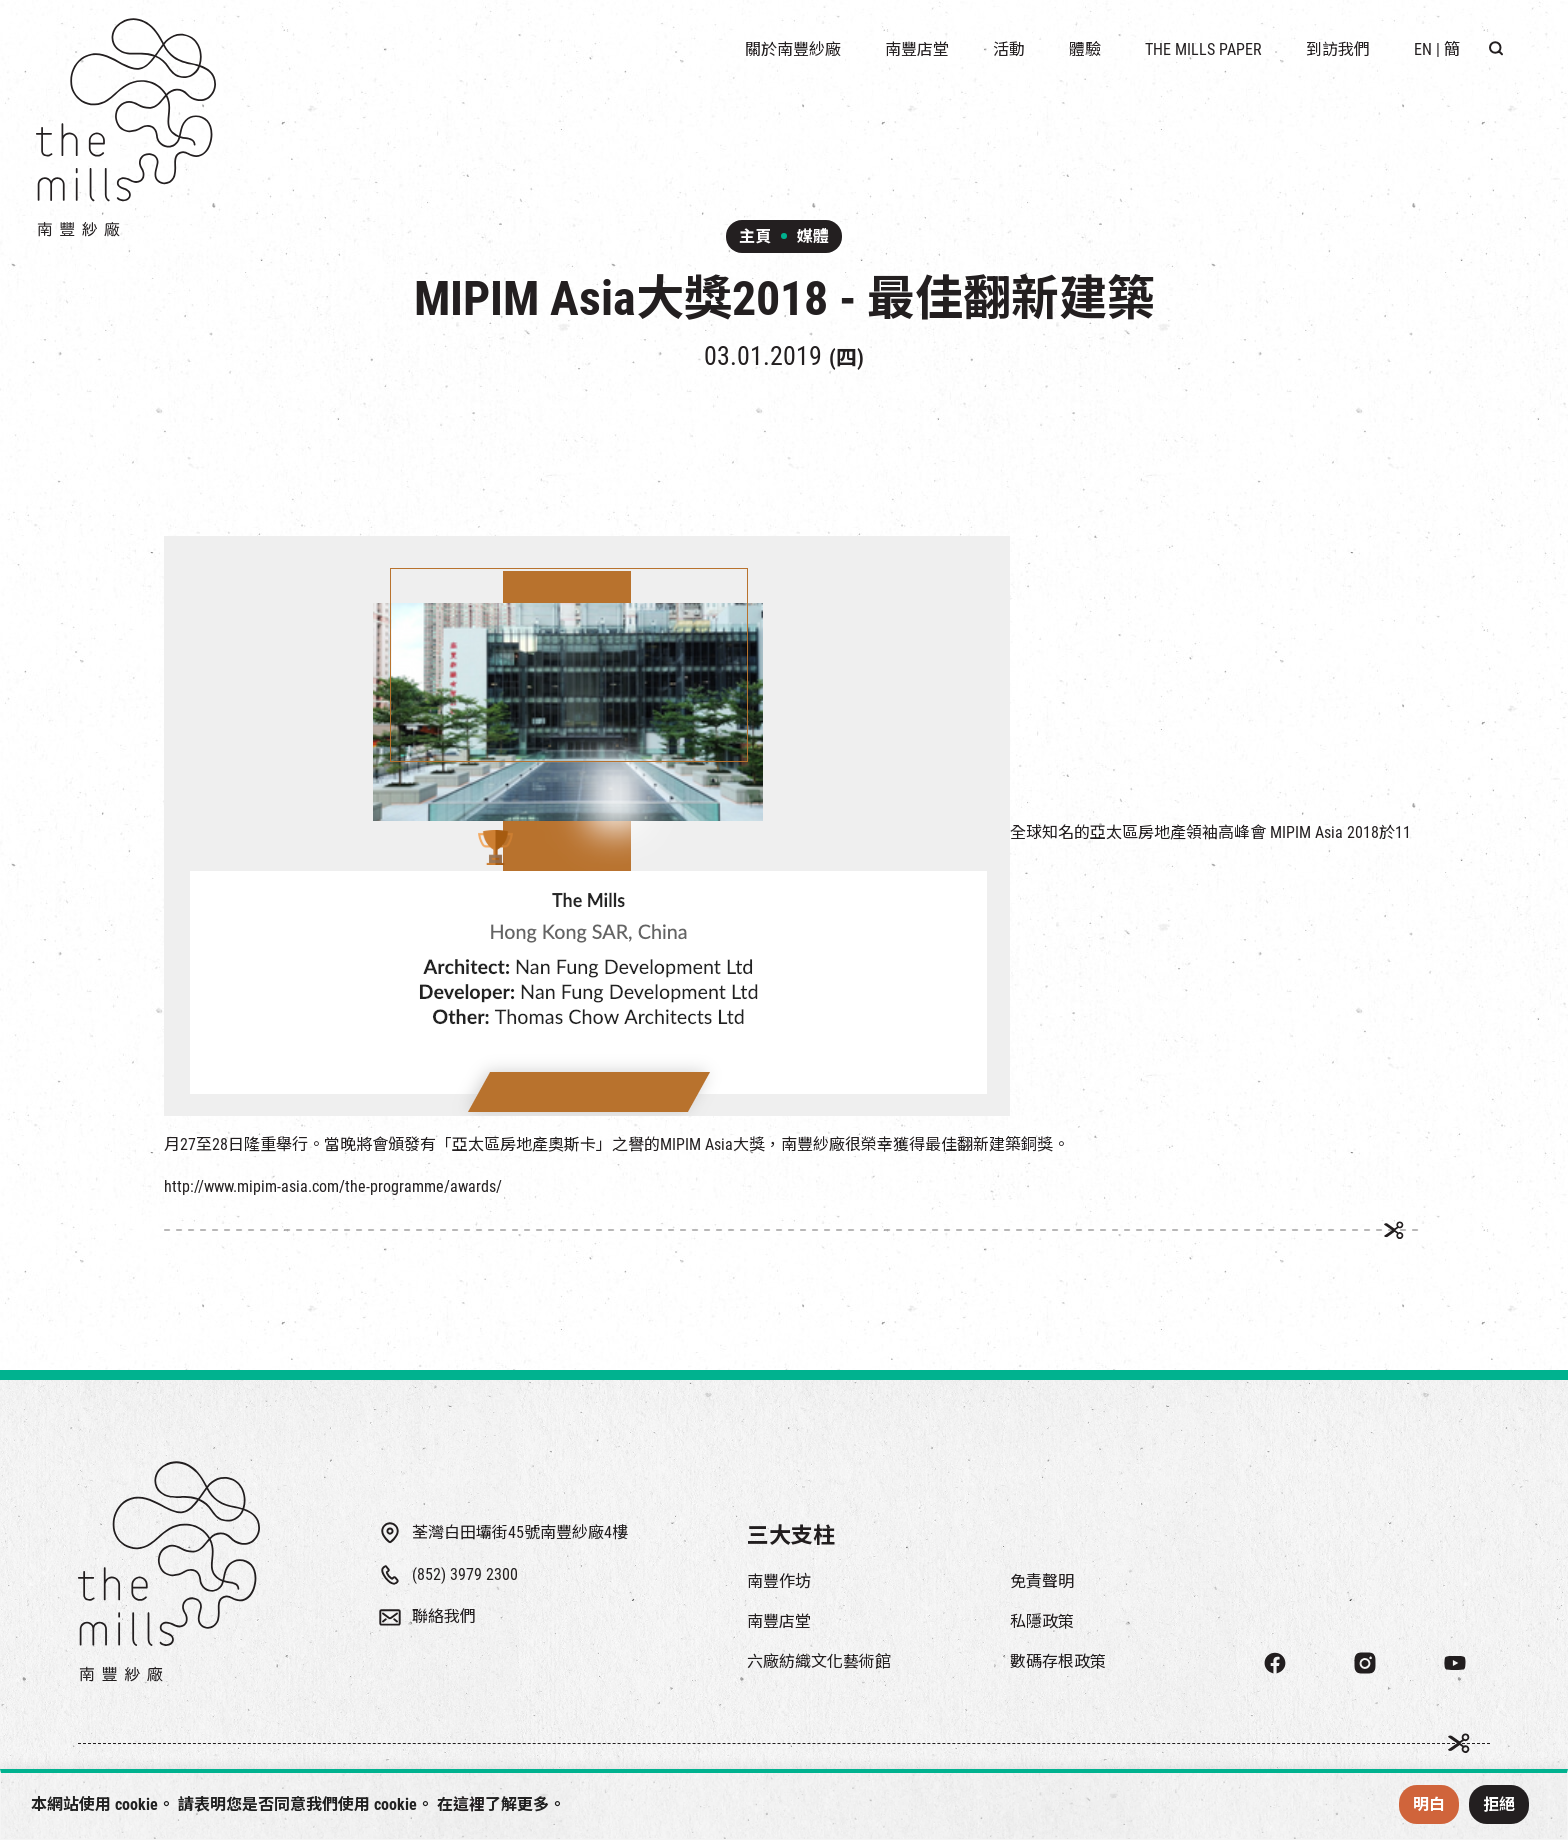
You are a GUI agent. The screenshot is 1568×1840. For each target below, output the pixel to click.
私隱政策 (1042, 1621)
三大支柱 (791, 1535)
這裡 (469, 1804)
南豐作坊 (779, 1581)
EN (1423, 49)
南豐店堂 (779, 1621)
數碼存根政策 (1058, 1661)
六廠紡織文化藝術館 (819, 1661)
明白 (1429, 1804)
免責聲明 (1042, 1581)
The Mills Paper (1203, 49)
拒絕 (1499, 1804)
